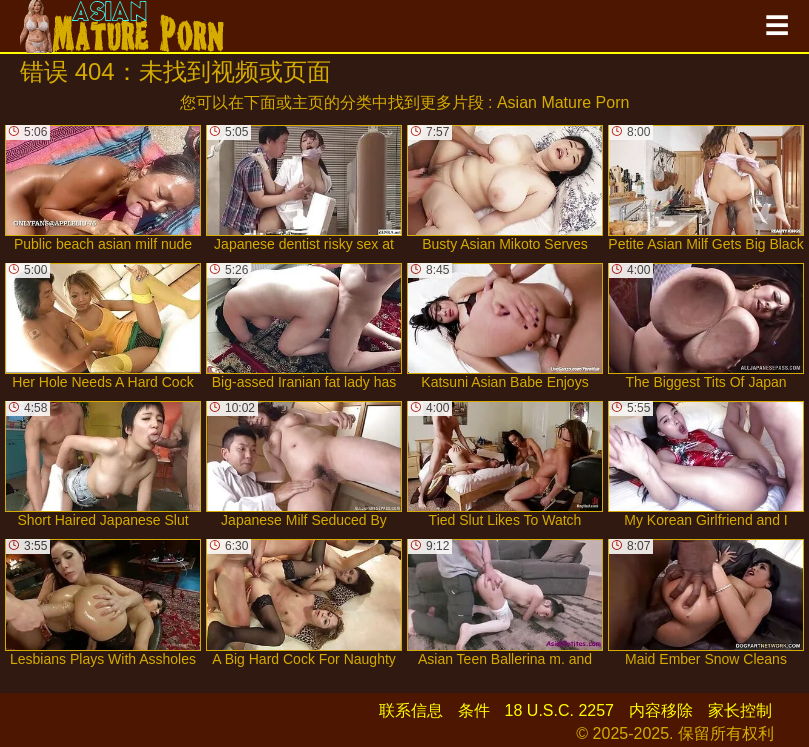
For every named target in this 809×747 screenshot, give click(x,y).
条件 (474, 710)
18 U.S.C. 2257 (559, 710)
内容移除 (661, 710)
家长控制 (740, 710)
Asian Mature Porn (563, 102)
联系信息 (411, 710)
